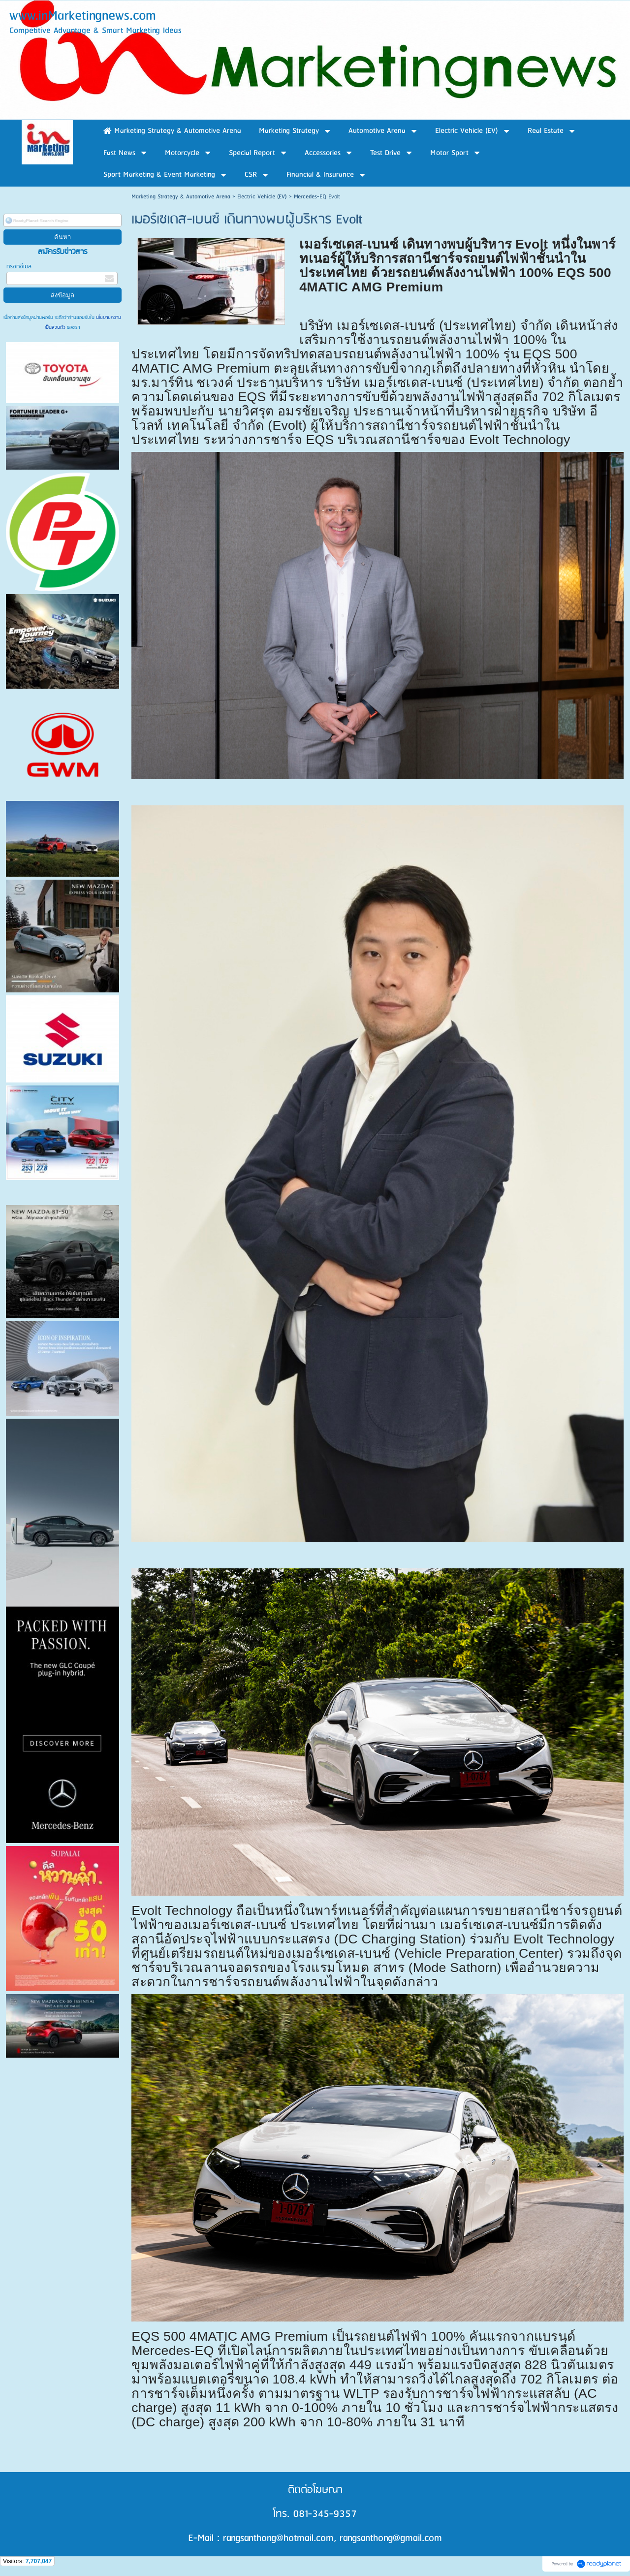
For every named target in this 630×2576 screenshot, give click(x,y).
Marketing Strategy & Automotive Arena (180, 196)
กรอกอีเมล (19, 266)
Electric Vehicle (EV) (262, 196)
